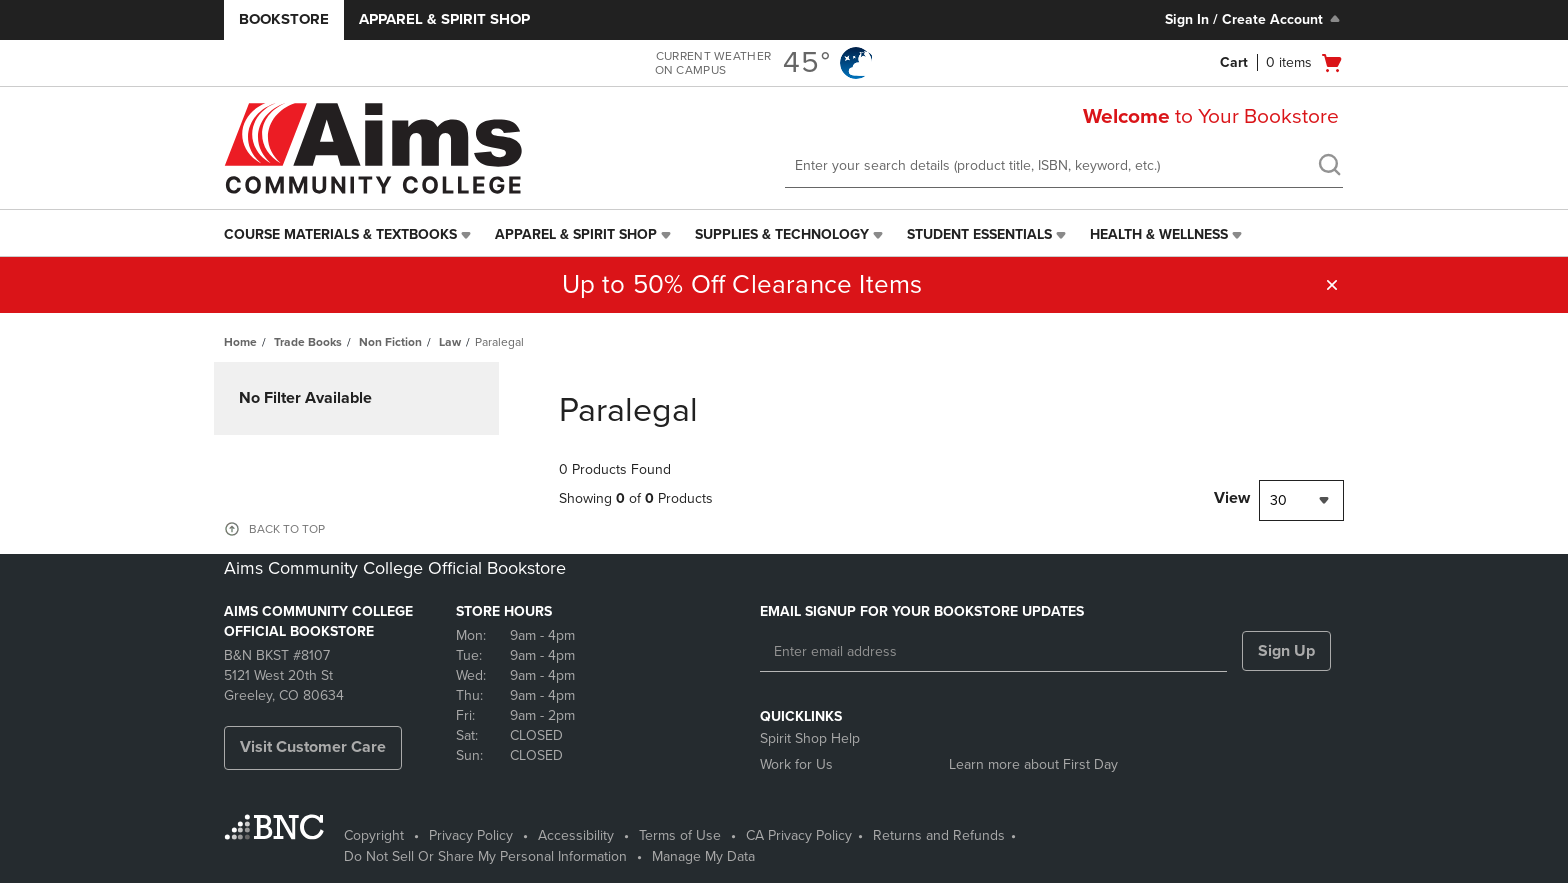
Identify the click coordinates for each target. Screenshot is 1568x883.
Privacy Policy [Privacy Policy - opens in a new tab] (471, 835)
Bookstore (284, 19)
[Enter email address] (993, 652)
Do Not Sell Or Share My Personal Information (485, 856)
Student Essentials (979, 234)
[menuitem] (349, 235)
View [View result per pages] (1232, 498)
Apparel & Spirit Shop (444, 19)
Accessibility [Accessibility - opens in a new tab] (576, 835)
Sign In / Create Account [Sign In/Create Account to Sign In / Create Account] (1254, 19)
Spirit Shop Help (810, 738)
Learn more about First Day (1033, 764)
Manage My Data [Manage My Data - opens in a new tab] (703, 856)
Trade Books (308, 342)
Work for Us (796, 764)
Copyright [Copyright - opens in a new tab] (374, 835)
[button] (1332, 285)
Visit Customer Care (313, 747)
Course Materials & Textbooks (340, 234)
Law (450, 342)
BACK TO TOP (287, 529)
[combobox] (1301, 500)
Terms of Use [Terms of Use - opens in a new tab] (680, 835)
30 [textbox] (1278, 500)
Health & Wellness (1159, 234)
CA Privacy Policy (799, 835)
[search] (1329, 167)
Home (240, 342)
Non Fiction (390, 342)
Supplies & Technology (782, 234)
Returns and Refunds (939, 835)
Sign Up (1286, 651)
